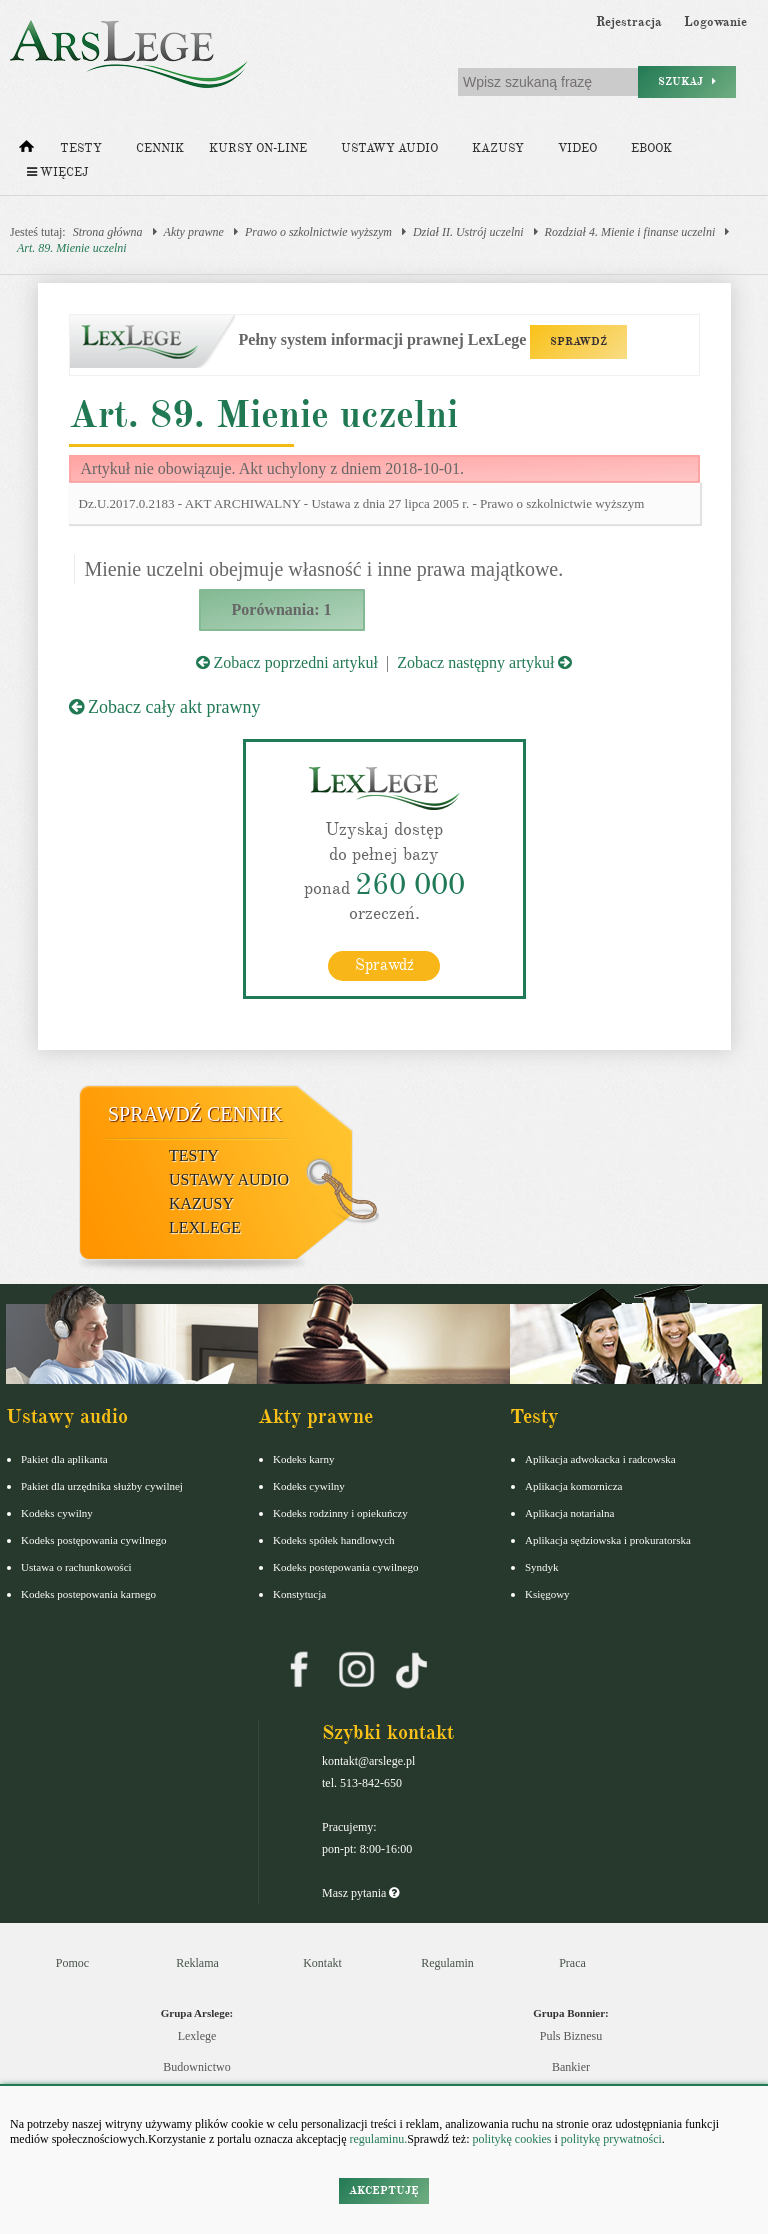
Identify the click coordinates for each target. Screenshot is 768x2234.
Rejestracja (629, 22)
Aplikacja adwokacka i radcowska (600, 1459)
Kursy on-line (258, 148)
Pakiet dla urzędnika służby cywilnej (102, 1486)
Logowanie (715, 22)
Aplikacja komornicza (573, 1486)
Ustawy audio (389, 148)
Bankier (571, 2067)
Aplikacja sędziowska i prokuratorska (608, 1540)
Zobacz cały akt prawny (165, 707)
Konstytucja (299, 1594)
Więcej (57, 172)
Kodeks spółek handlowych (334, 1540)
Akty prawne (194, 232)
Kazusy (498, 148)
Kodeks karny (303, 1459)
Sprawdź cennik (195, 1114)
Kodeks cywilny (57, 1513)
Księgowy (547, 1594)
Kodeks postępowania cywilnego (93, 1540)
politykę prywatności (611, 2139)
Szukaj (687, 81)
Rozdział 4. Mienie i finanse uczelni (630, 232)
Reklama (197, 1963)
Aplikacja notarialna (570, 1513)
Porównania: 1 (282, 609)
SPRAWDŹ (578, 341)
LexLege (205, 1227)
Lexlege (197, 2036)
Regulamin (447, 1963)
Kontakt (322, 1963)
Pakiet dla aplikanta (64, 1459)
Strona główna (108, 232)
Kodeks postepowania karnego (88, 1594)
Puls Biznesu (571, 2036)
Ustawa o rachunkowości (76, 1567)
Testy (81, 148)
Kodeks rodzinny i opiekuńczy (340, 1513)
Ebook (651, 148)
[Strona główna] (26, 151)
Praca (572, 1963)
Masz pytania (360, 1893)
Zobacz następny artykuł (484, 662)
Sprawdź (384, 965)
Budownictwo (196, 2067)
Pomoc (72, 1963)
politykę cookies (511, 2139)
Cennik (160, 148)
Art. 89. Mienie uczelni (72, 248)
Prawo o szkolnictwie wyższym (318, 232)
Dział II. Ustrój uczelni (468, 232)
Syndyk (542, 1567)
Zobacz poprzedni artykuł (287, 662)
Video (577, 148)
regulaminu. (377, 2139)
